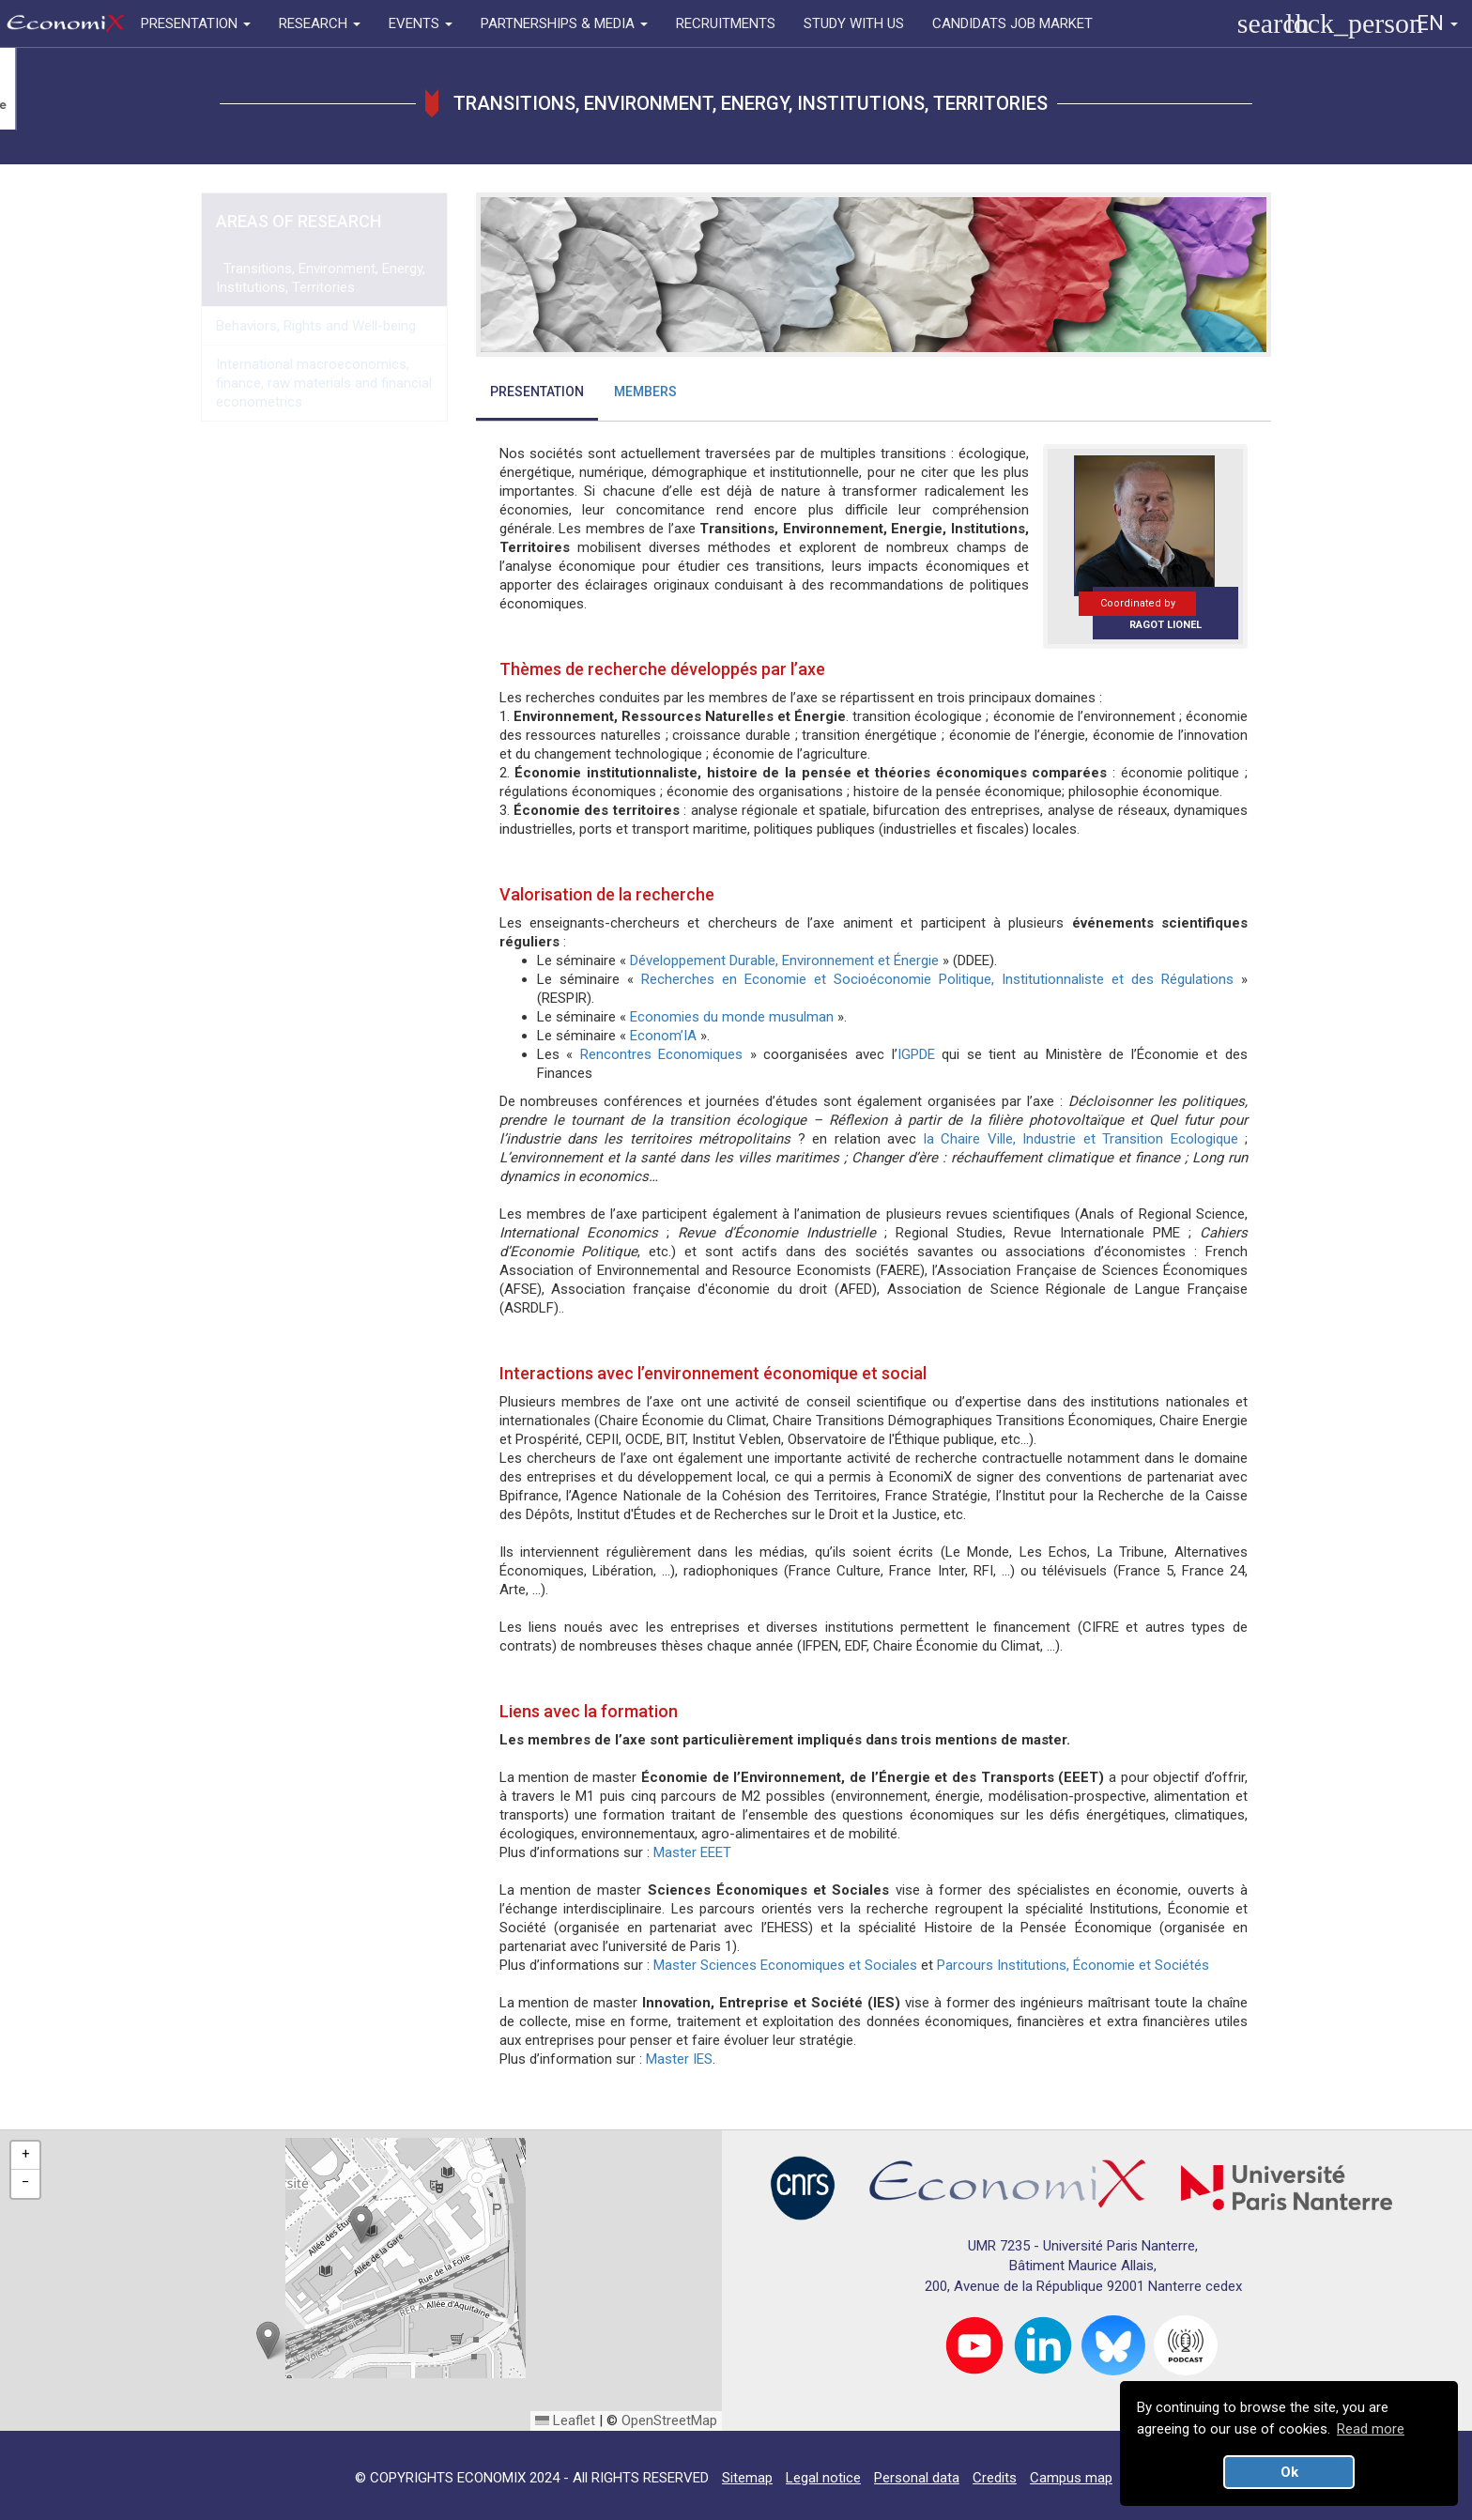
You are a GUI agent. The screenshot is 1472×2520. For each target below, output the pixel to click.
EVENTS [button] (420, 23)
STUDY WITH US (854, 23)
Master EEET (692, 1852)
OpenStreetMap (669, 2420)
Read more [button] (1370, 2428)
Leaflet (565, 2420)
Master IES (679, 2059)
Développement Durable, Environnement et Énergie (784, 960)
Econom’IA (663, 1035)
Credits (995, 2477)
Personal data (916, 2477)
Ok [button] (1289, 2472)
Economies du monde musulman (732, 1016)
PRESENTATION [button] (196, 23)
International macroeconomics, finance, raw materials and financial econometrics (324, 383)
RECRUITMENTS (725, 23)
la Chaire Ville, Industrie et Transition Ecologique (1081, 1138)
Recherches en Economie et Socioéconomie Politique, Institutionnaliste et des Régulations (937, 979)
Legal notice (823, 2477)
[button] (361, 2224)
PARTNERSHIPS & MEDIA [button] (564, 23)
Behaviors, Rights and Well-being (316, 325)
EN (1437, 23)
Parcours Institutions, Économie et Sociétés (1073, 1965)
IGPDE (916, 1054)
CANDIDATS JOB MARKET (1012, 23)
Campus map (1071, 2477)
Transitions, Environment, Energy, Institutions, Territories (320, 278)
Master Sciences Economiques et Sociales (787, 1965)
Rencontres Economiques (662, 1054)
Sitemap (747, 2477)
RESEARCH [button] (319, 23)
